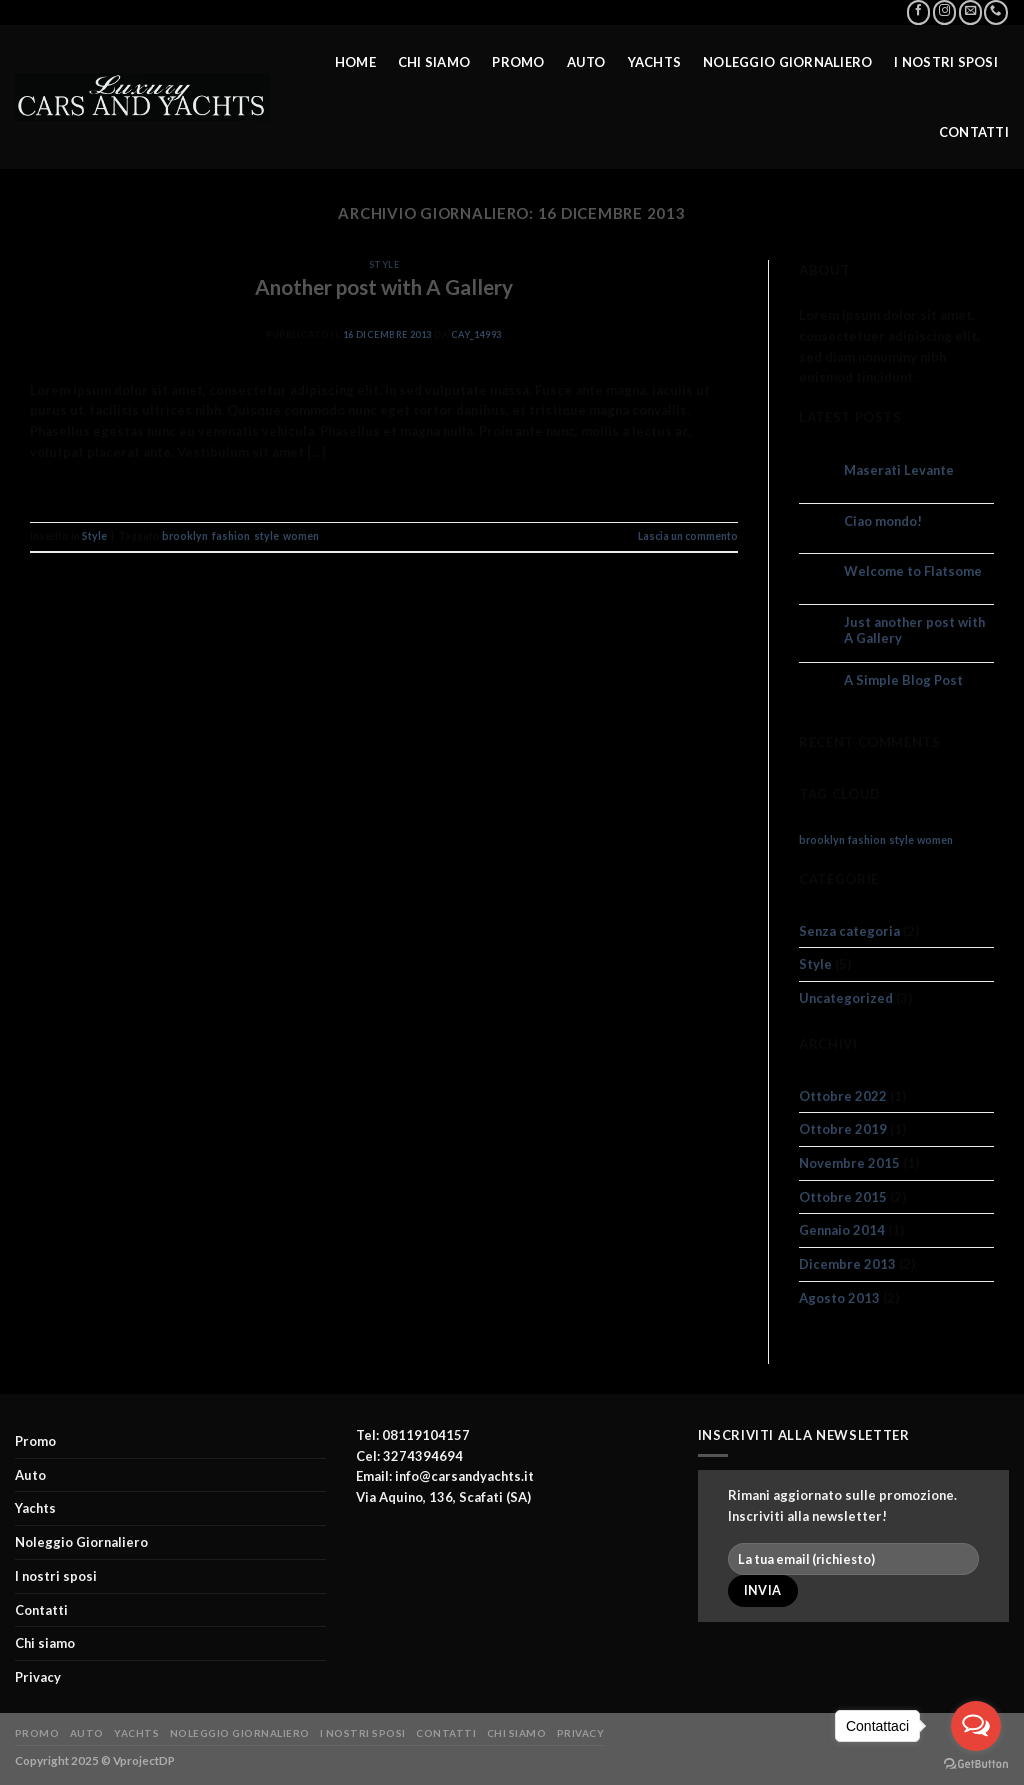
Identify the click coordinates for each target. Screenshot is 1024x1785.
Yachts (655, 60)
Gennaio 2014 (842, 1230)
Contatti (974, 130)
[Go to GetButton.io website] (976, 1764)
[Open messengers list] (976, 1726)
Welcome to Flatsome (913, 571)
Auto (586, 60)
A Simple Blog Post (903, 680)
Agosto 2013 (839, 1298)
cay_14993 (476, 334)
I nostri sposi (946, 60)
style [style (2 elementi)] (901, 839)
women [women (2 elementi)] (935, 839)
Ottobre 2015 (843, 1197)
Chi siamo (434, 60)
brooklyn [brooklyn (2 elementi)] (822, 839)
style (266, 536)
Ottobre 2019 (843, 1129)
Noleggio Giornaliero (787, 60)
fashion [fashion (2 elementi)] (867, 839)
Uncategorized (846, 998)
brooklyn (185, 536)
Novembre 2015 (849, 1163)
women (301, 536)
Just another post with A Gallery (914, 630)
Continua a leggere (384, 490)
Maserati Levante (899, 470)
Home (355, 60)
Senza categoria (849, 931)
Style (384, 264)
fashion (231, 536)
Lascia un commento (688, 536)
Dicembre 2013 (847, 1264)
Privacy (38, 1677)
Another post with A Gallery (384, 287)
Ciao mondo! (883, 521)
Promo (518, 60)
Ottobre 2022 (843, 1096)
